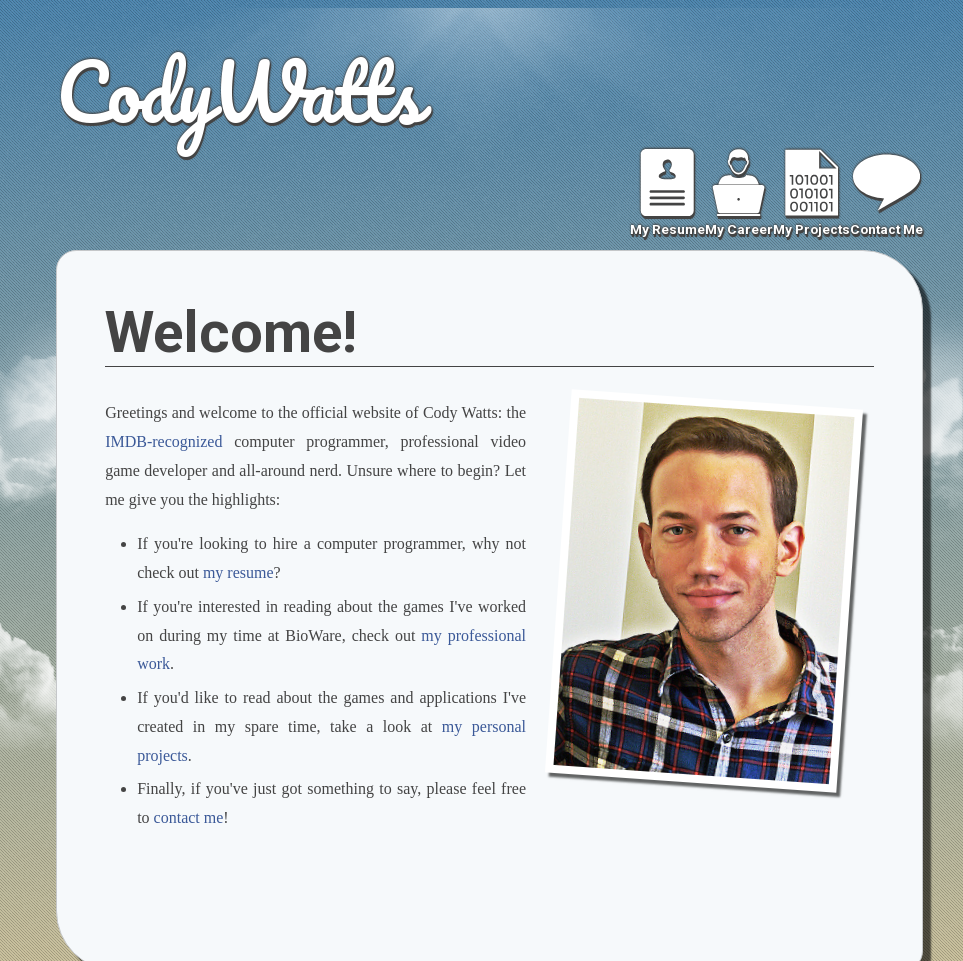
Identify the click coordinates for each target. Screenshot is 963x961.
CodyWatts (238, 90)
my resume (238, 572)
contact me (189, 817)
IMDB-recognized (163, 441)
